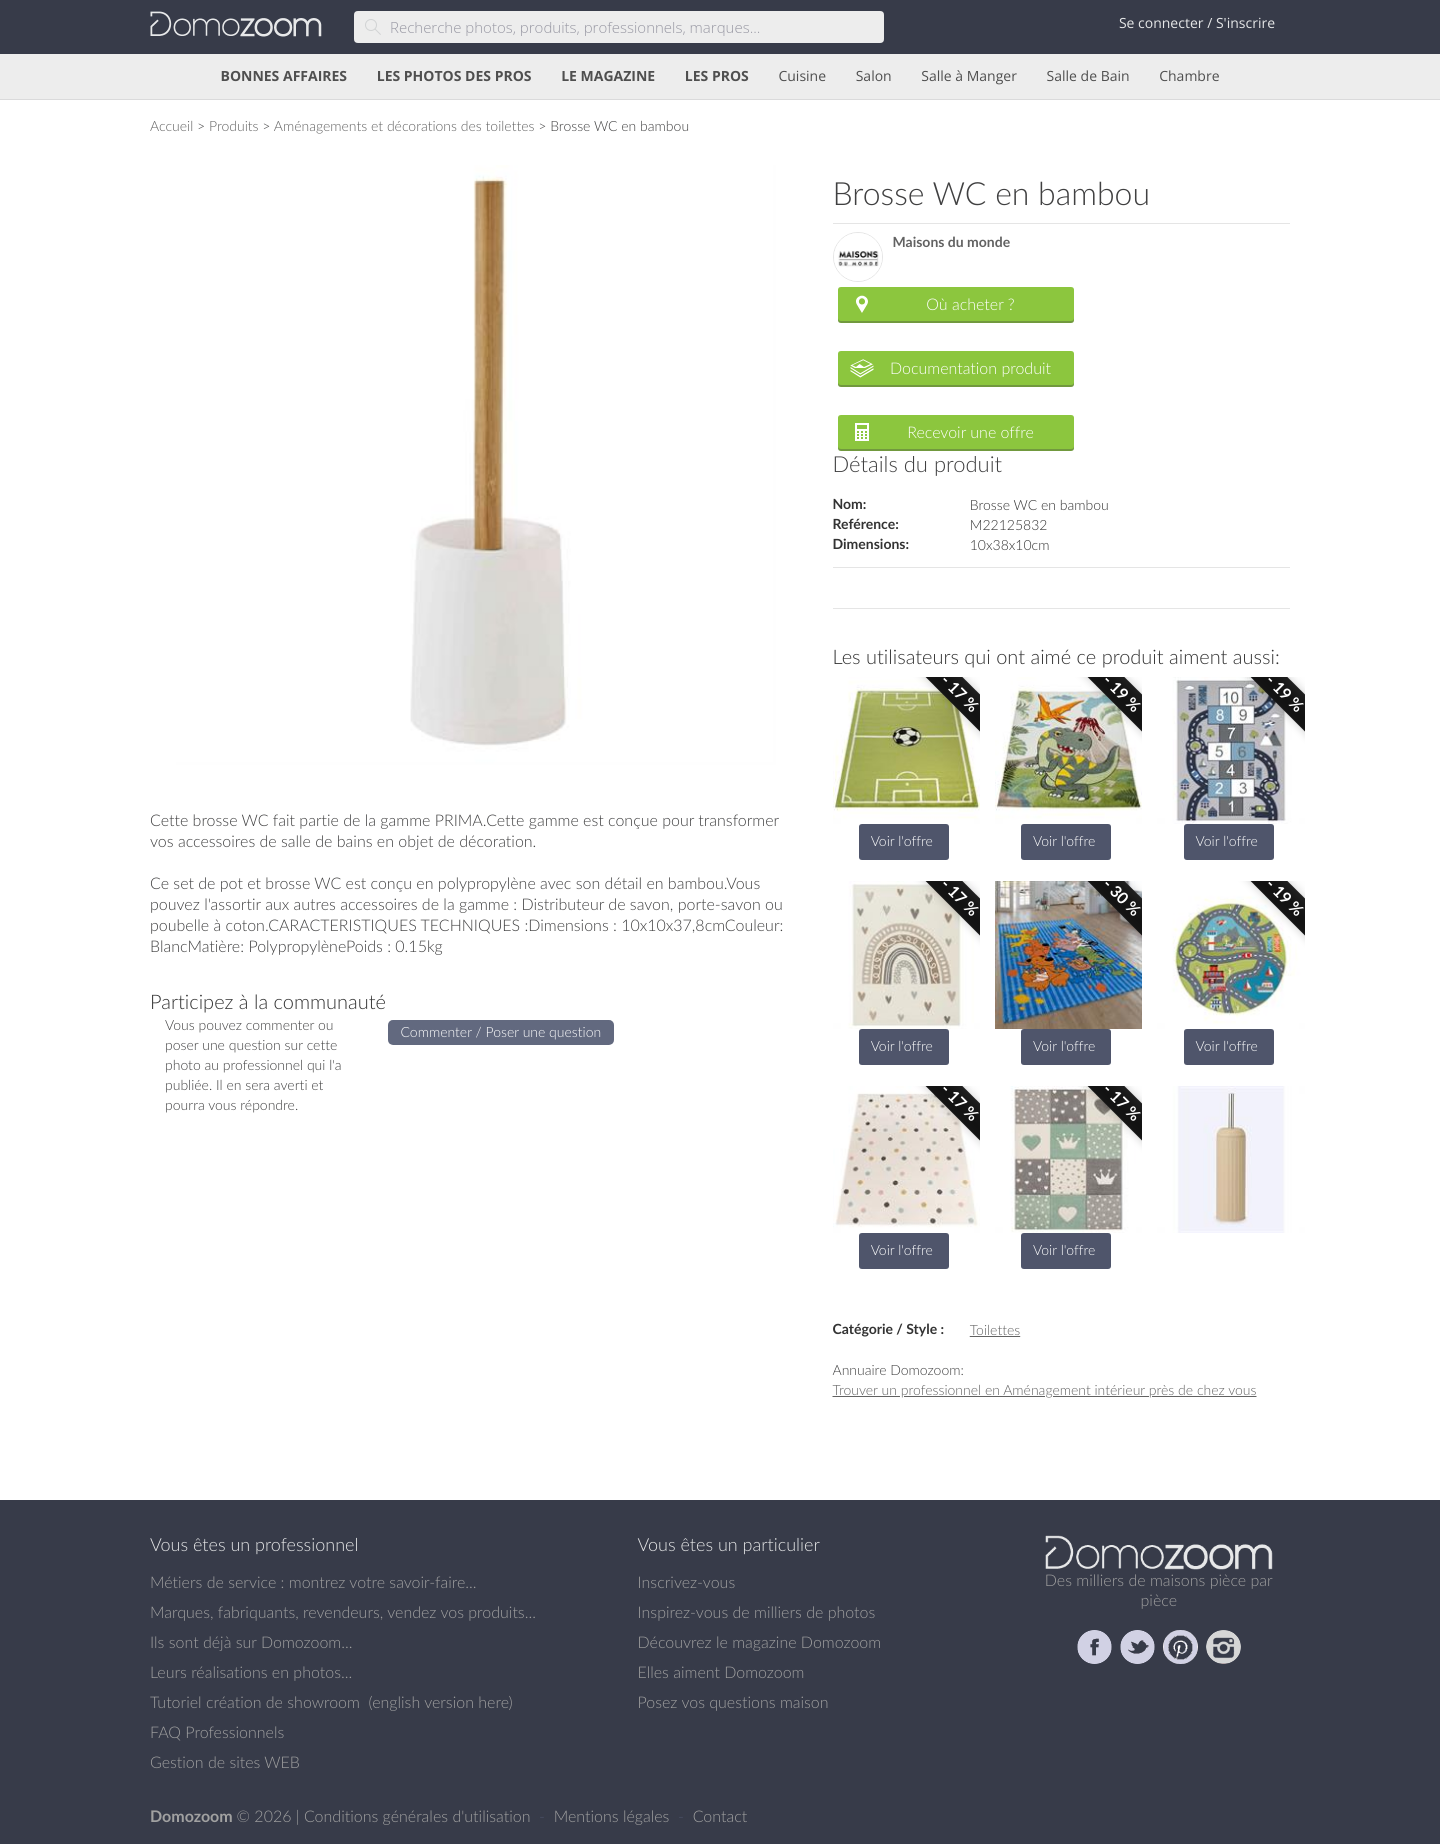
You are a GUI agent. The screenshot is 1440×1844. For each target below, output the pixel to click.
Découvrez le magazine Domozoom (760, 1642)
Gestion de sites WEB (225, 1762)
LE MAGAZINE (608, 76)
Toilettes (995, 1329)
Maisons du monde (952, 242)
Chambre (1189, 76)
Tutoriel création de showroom (255, 1702)
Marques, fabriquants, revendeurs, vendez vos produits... (343, 1612)
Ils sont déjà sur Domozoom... (251, 1642)
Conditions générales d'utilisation (419, 1816)
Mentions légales (614, 1816)
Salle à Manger (969, 76)
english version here (440, 1702)
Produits (234, 125)
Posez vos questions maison (733, 1702)
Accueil (171, 125)
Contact (720, 1816)
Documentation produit (970, 368)
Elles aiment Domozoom (721, 1672)
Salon (874, 76)
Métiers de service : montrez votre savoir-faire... (313, 1582)
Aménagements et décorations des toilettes (404, 125)
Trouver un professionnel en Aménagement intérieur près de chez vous (1045, 1389)
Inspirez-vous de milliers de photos (757, 1612)
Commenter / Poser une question (501, 1031)
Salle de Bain (1088, 76)
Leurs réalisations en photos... (251, 1672)
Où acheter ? (970, 304)
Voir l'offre (902, 840)
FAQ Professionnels (217, 1732)
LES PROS (717, 76)
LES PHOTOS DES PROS (454, 76)
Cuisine (802, 76)
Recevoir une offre (970, 432)
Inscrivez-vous (687, 1582)
